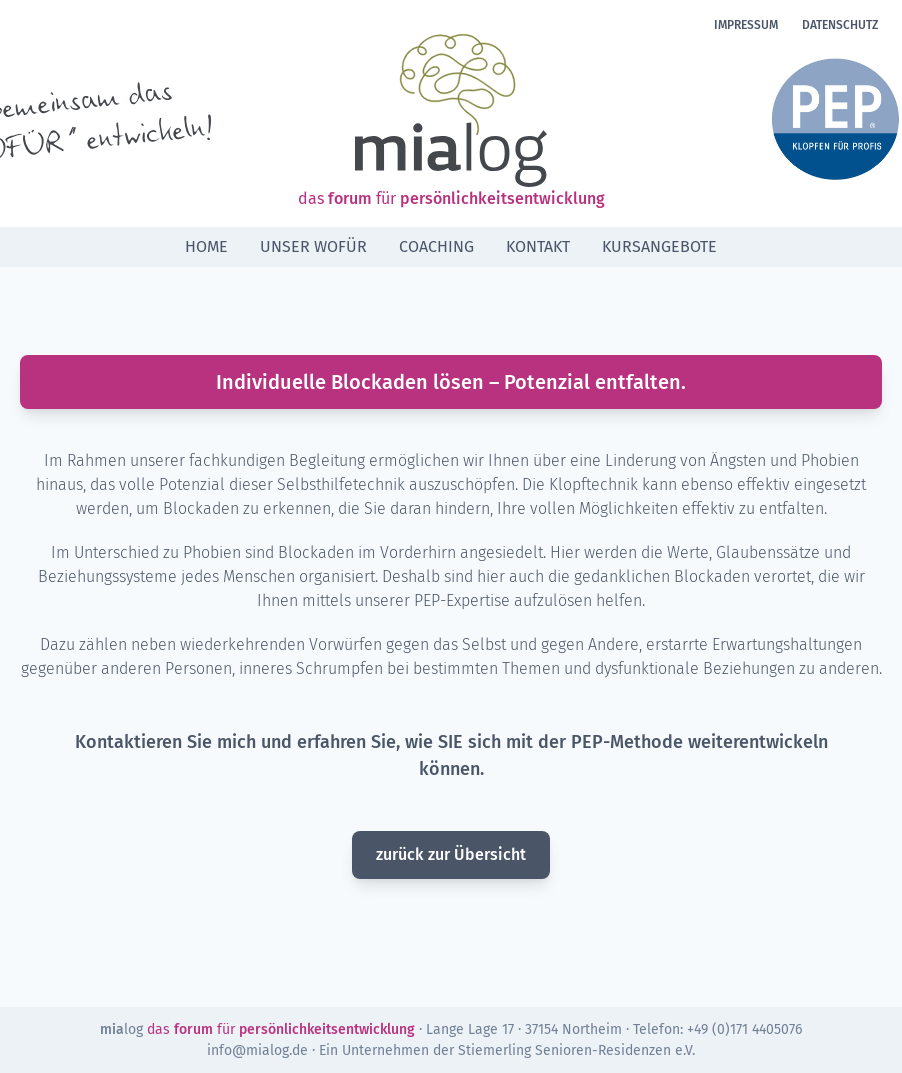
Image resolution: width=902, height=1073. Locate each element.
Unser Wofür (313, 246)
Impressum (746, 25)
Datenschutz (840, 25)
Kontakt (538, 246)
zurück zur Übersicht (451, 854)
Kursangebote (659, 246)
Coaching (436, 246)
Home (206, 246)
